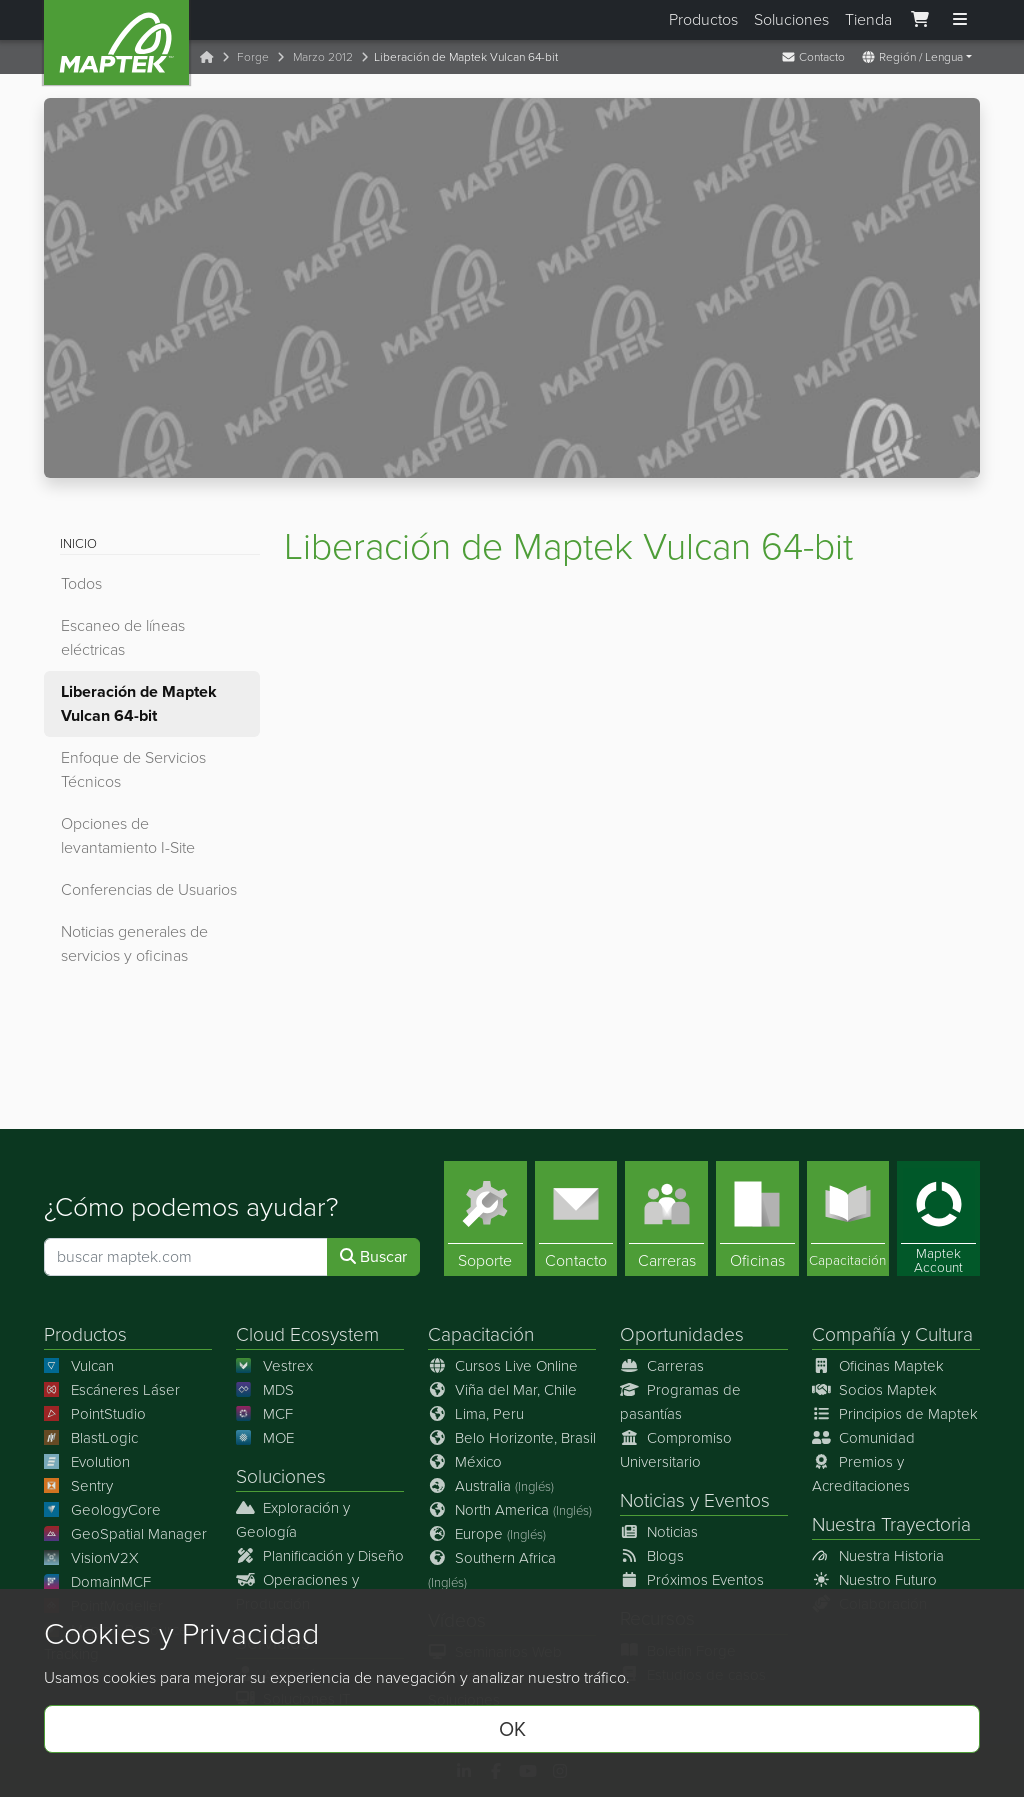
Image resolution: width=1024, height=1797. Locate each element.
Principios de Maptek (895, 1414)
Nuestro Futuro (874, 1580)
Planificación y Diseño (320, 1556)
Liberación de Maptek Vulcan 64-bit (139, 703)
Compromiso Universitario (676, 1450)
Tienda (868, 19)
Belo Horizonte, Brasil (512, 1438)
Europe (487, 1534)
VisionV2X (91, 1558)
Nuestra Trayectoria (891, 1524)
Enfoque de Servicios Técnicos (133, 769)
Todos (81, 583)
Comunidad (863, 1438)
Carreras (662, 1366)
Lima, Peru (476, 1414)
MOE (265, 1438)
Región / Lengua (912, 57)
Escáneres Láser (112, 1390)
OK (512, 1729)
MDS (265, 1390)
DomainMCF (97, 1582)
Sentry (78, 1486)
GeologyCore (102, 1510)
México (465, 1462)
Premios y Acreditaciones (861, 1474)
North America (510, 1510)
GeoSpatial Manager (125, 1534)
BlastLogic (91, 1438)
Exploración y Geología (293, 1520)
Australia (491, 1486)
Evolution (87, 1462)
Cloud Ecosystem (307, 1334)
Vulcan (79, 1366)
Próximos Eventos (692, 1580)
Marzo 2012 (323, 57)
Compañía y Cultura (892, 1334)
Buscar (373, 1256)
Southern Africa (492, 1569)
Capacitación (481, 1334)
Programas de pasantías (680, 1402)
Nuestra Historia (878, 1556)
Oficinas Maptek (878, 1366)
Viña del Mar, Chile (502, 1390)
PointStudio (95, 1414)
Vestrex (274, 1366)
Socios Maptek (874, 1390)
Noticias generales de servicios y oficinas (134, 943)
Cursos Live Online (503, 1366)
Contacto (813, 57)
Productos (703, 19)
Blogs (652, 1556)
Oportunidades (682, 1334)
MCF (264, 1414)
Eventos (737, 1500)
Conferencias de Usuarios (149, 889)
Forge (253, 57)
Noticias (652, 1500)
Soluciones (791, 19)
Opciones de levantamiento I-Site (128, 835)
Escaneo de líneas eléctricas (123, 637)
